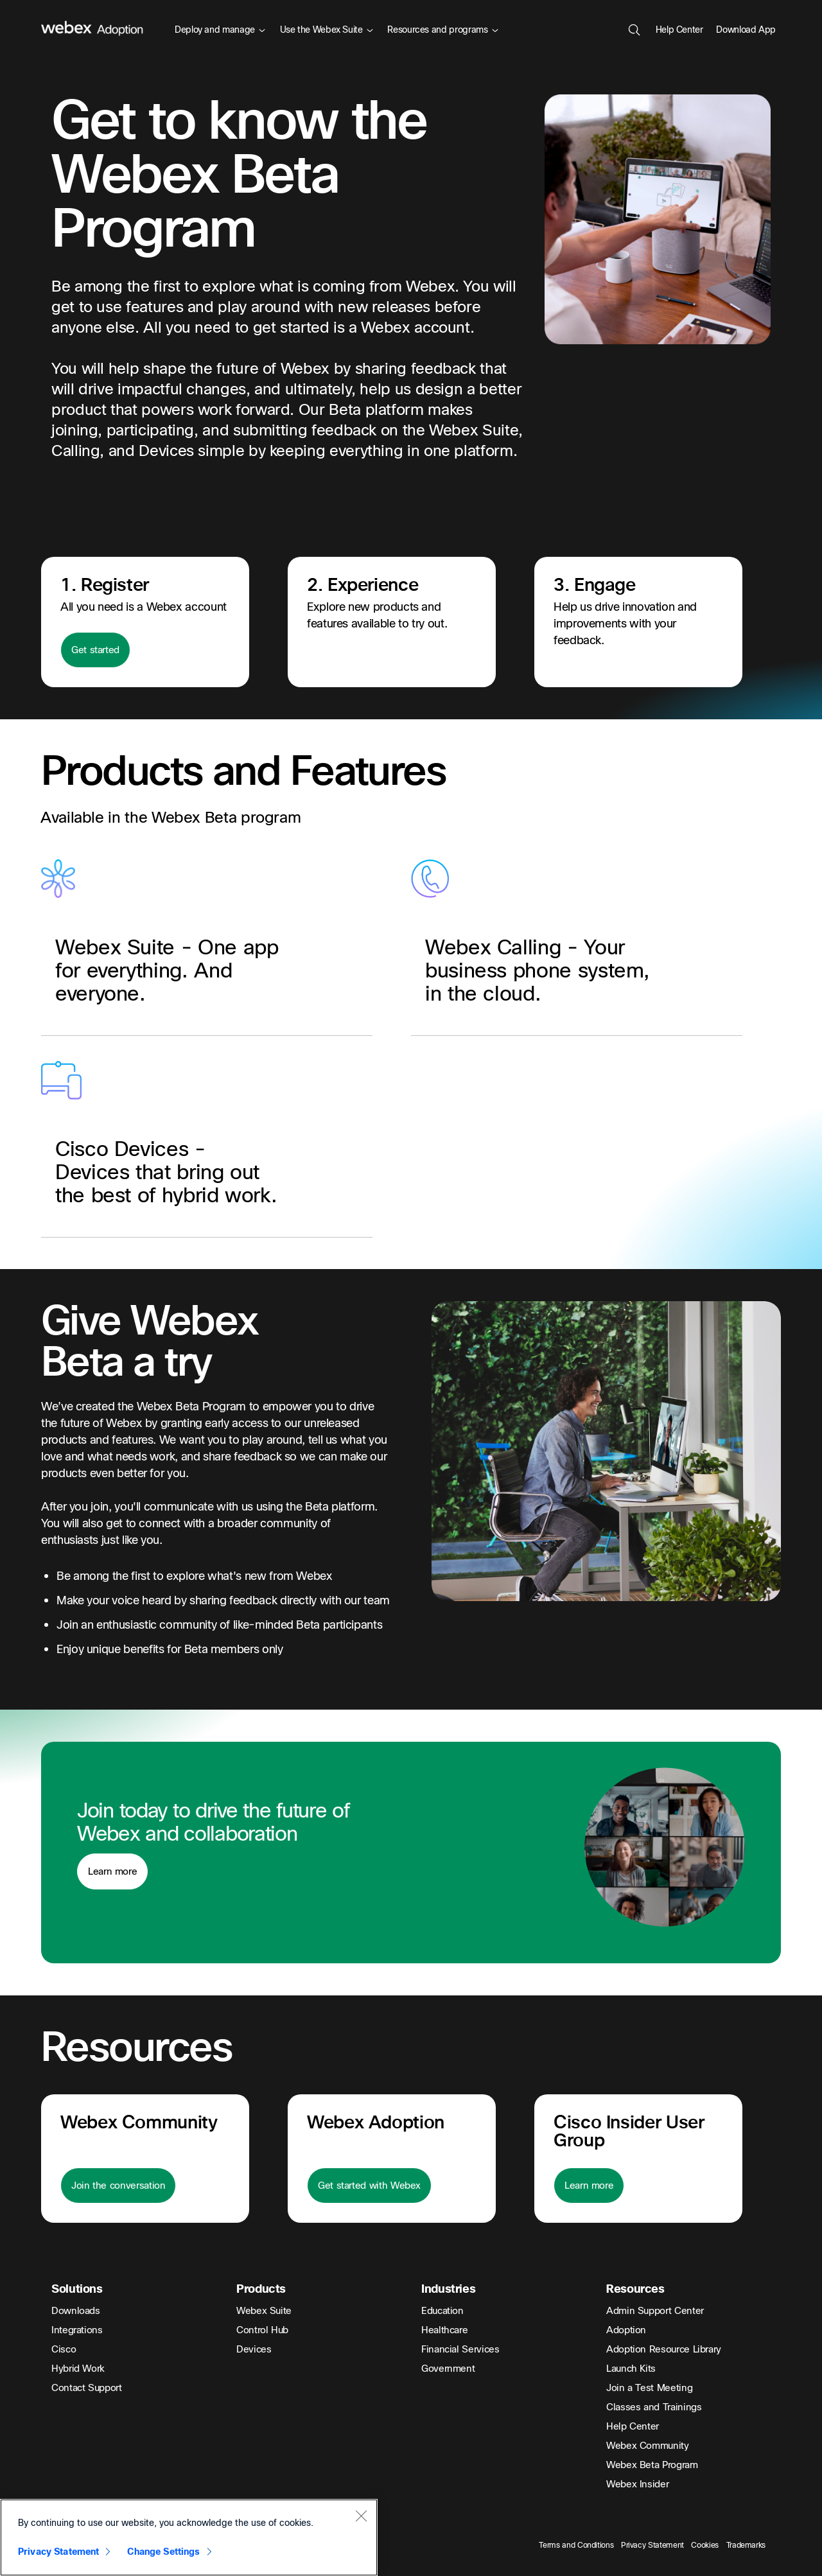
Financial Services (460, 2349)
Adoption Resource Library (663, 2349)
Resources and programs (442, 30)
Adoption (626, 2330)
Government (448, 2368)
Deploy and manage (220, 30)
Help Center (679, 30)
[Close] (360, 2515)
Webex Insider (637, 2484)
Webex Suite (264, 2310)
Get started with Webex (369, 2185)
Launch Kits (631, 2368)
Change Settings (163, 2552)
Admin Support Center (655, 2310)
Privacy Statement (652, 2545)
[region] (189, 2537)
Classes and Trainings (653, 2407)
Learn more (112, 1871)
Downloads (75, 2310)
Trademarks (745, 2545)
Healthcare (444, 2330)
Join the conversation (118, 2185)
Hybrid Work (78, 2368)
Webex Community (647, 2445)
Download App (746, 30)
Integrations (77, 2330)
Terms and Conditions (576, 2545)
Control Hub (262, 2330)
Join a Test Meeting (649, 2387)
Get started (95, 650)
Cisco (63, 2349)
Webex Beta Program (652, 2464)
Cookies (704, 2545)
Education (442, 2310)
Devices (253, 2349)
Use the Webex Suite (326, 30)
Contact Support (86, 2387)
